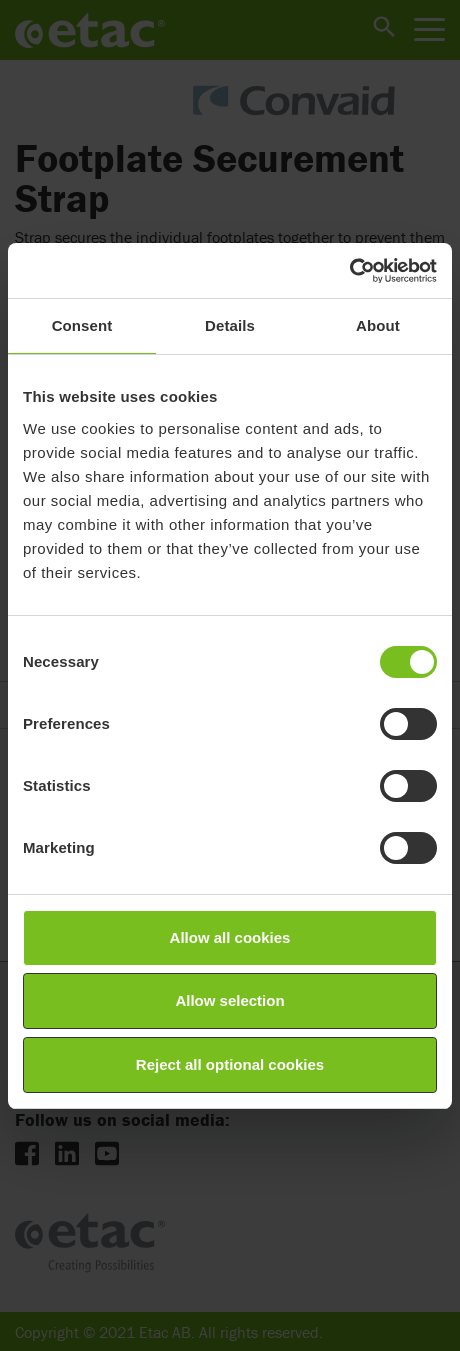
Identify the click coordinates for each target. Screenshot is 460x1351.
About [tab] (378, 325)
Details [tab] (230, 325)
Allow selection (229, 1000)
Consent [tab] (82, 325)
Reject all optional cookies (230, 1064)
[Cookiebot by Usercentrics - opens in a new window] (349, 271)
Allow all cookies (230, 937)
